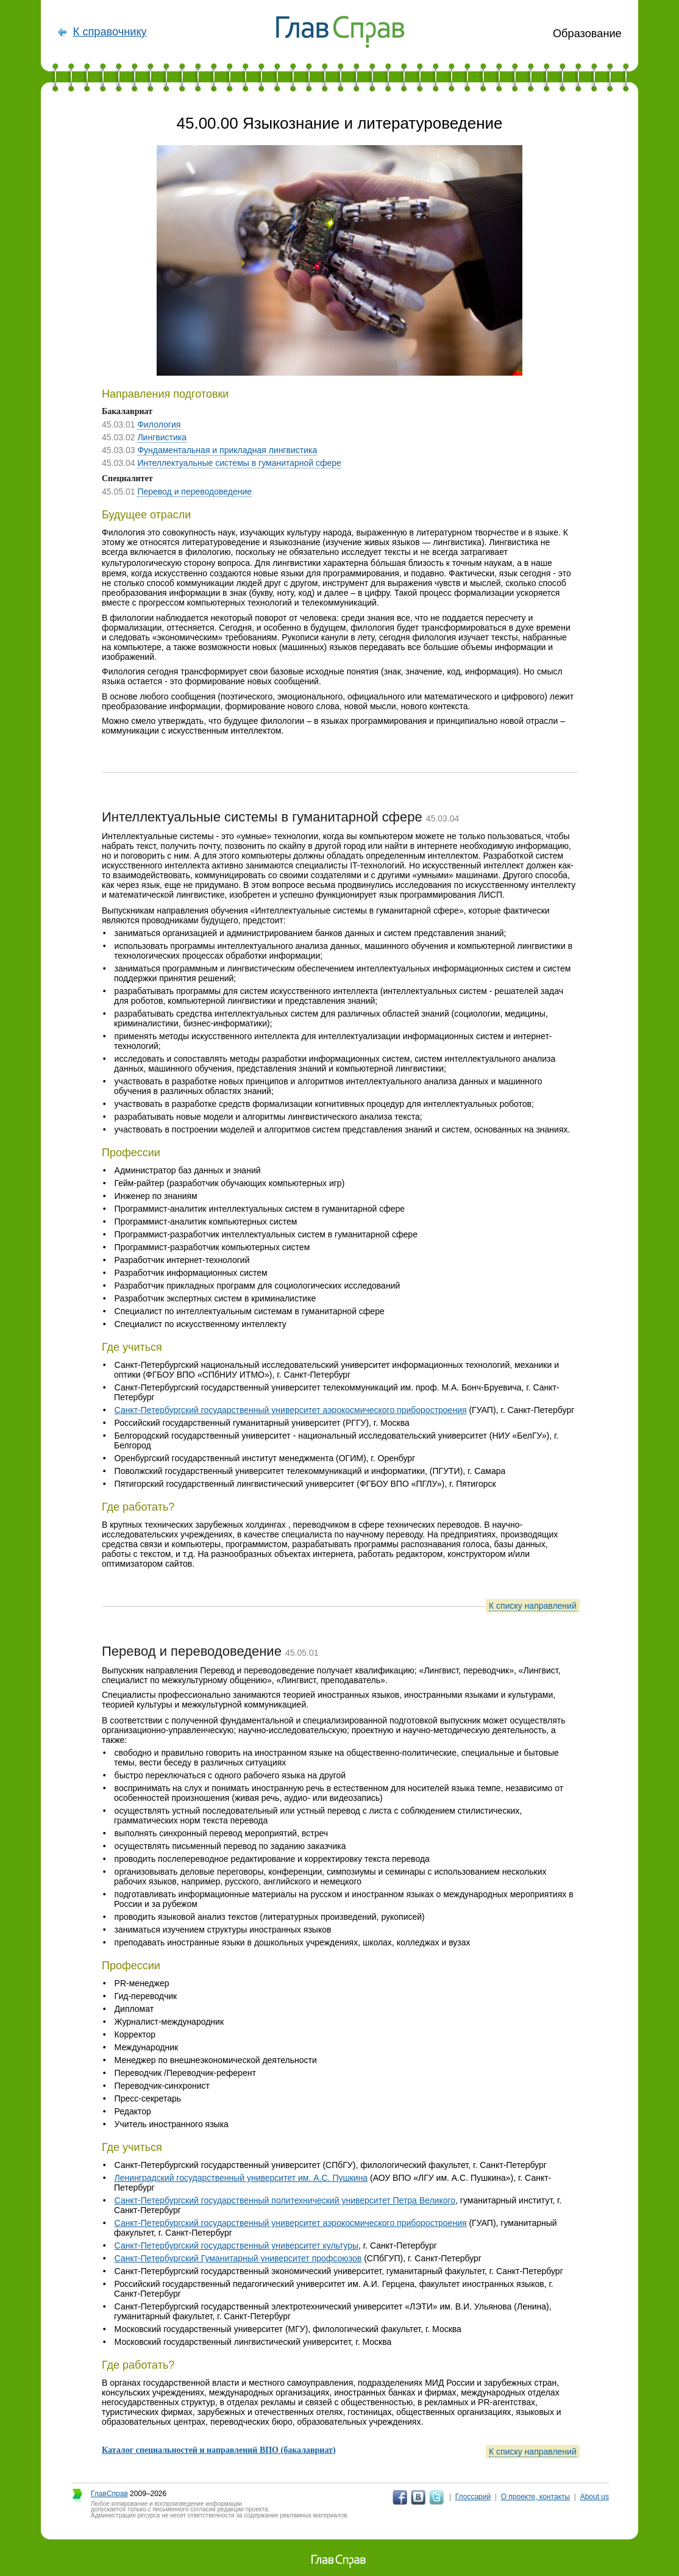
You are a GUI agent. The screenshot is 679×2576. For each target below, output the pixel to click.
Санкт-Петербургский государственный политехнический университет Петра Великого (285, 2200)
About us (594, 2496)
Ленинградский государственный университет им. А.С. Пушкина (241, 2178)
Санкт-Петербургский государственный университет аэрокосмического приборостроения (291, 1410)
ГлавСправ (109, 2493)
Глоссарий (473, 2496)
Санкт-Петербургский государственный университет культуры (236, 2245)
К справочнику (110, 32)
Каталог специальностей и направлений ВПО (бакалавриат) (219, 2450)
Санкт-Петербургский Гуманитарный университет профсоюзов (238, 2258)
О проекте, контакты (536, 2496)
